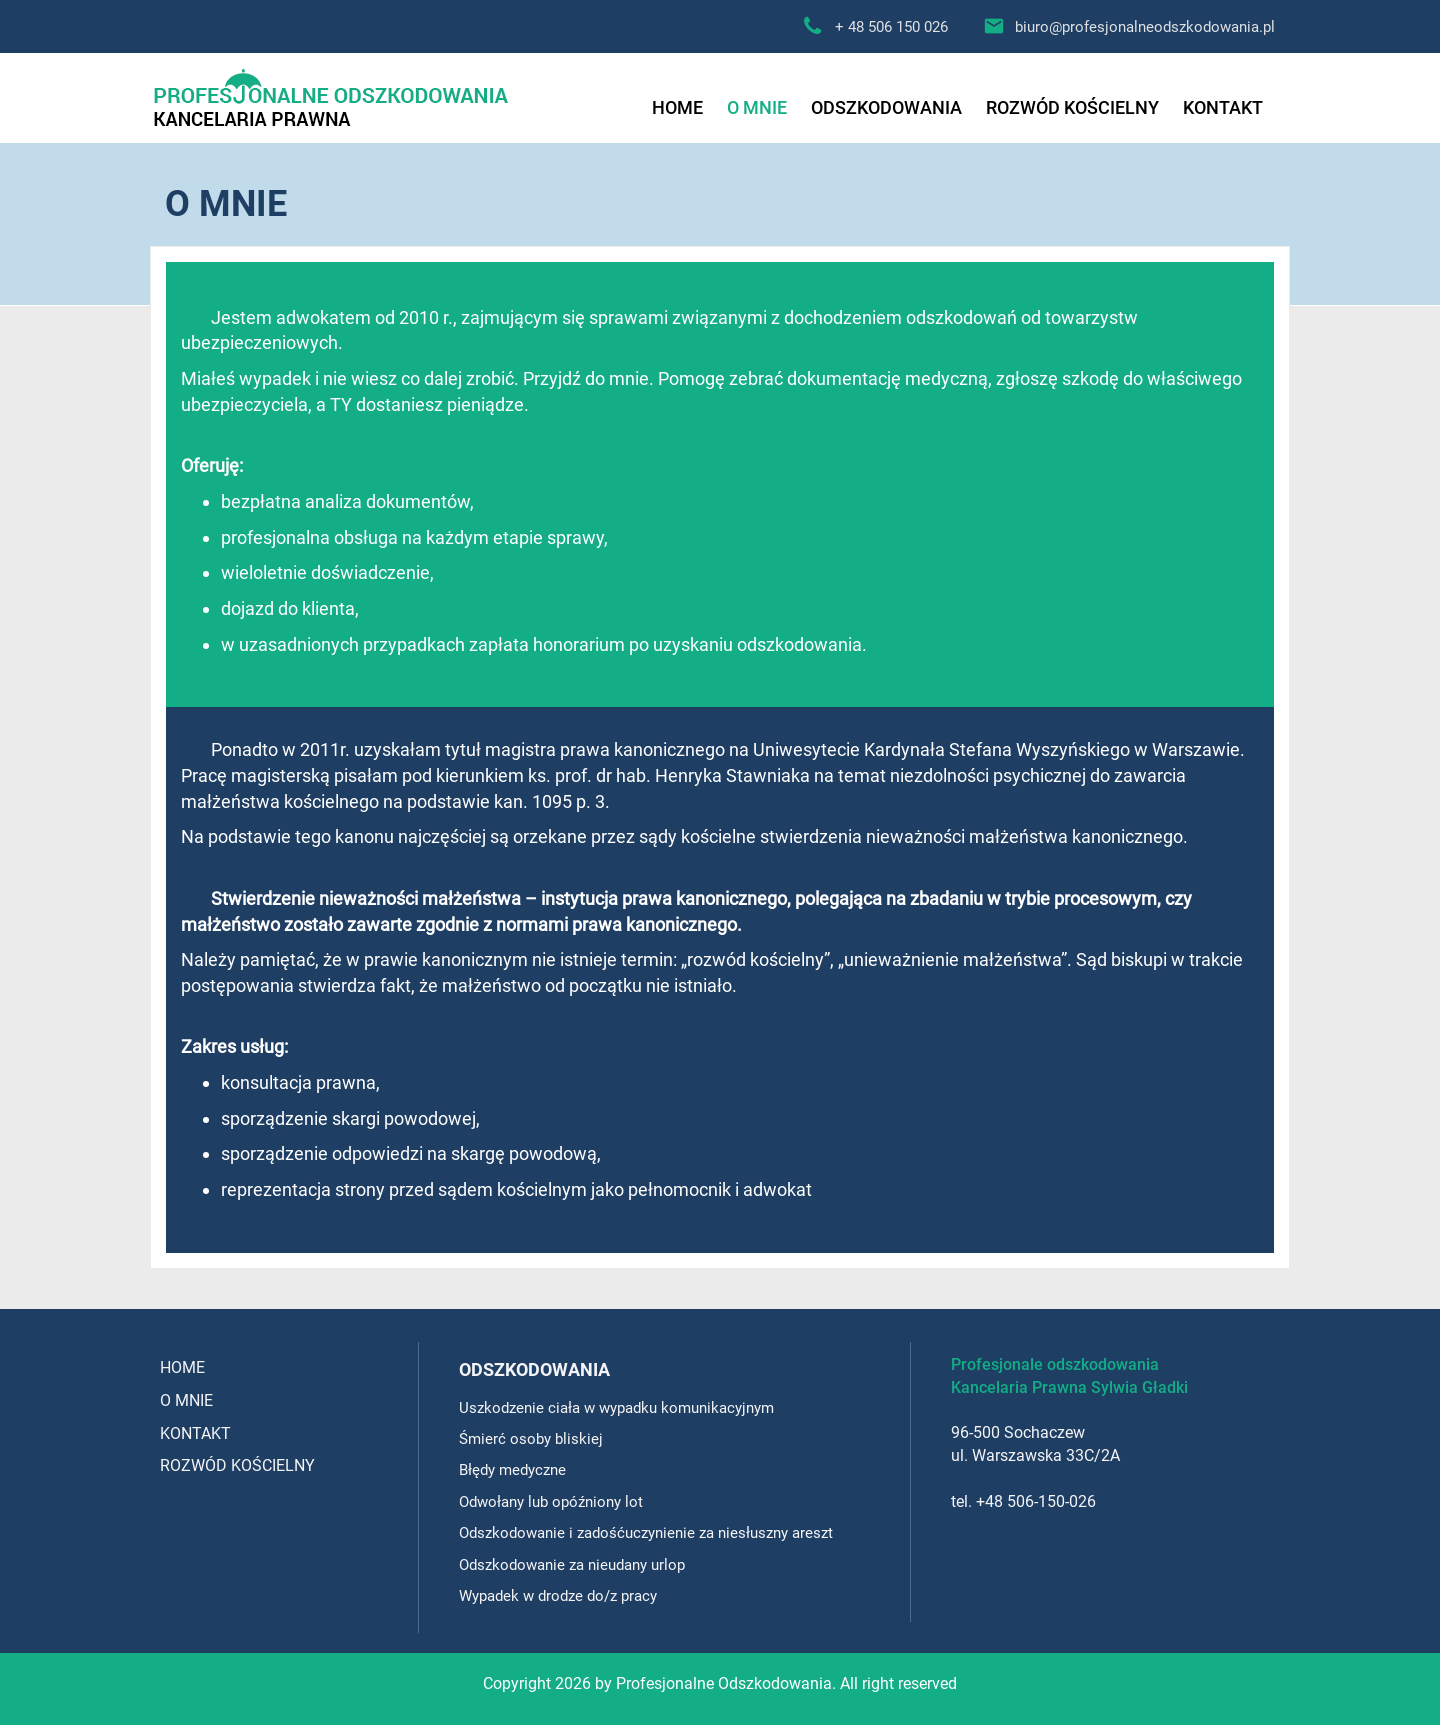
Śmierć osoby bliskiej (531, 1439)
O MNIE (757, 107)
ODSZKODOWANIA (886, 107)
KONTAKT (1223, 107)
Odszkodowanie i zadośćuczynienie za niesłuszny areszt (646, 1533)
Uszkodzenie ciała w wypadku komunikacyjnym (616, 1408)
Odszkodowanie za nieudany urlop (572, 1565)
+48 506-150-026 (1036, 1501)
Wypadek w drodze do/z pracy (558, 1596)
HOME (677, 107)
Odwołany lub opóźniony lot (551, 1502)
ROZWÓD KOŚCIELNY (1072, 107)
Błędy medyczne (512, 1470)
